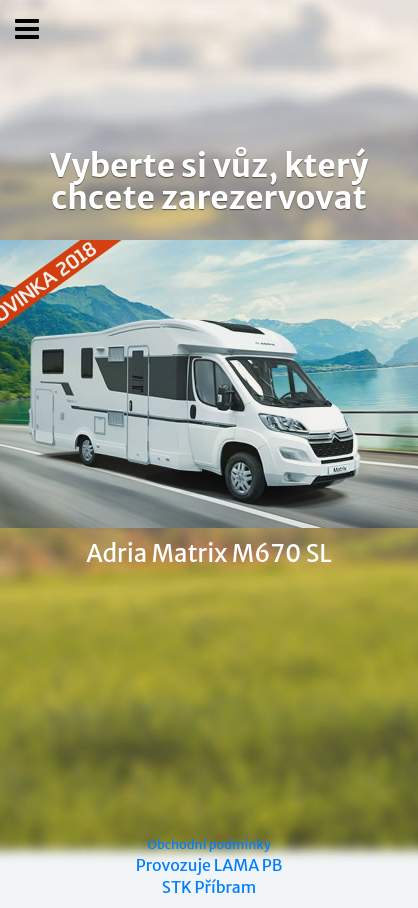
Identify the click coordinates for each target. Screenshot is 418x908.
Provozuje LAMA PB (209, 865)
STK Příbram (209, 887)
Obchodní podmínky (209, 844)
